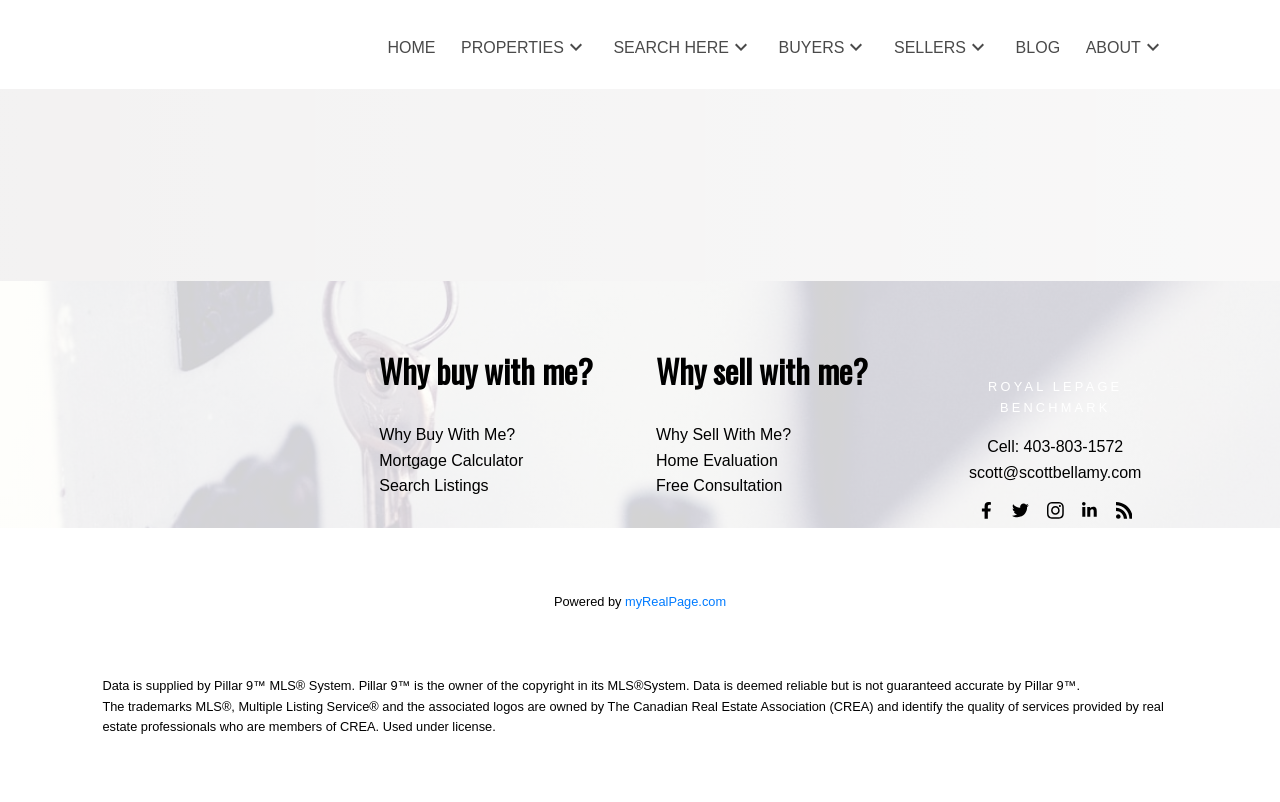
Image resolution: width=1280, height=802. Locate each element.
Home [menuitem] (411, 47)
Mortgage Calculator (451, 460)
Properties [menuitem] (512, 47)
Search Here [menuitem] (671, 47)
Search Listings (433, 485)
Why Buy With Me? (447, 434)
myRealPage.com (675, 601)
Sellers (930, 47)
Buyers (812, 47)
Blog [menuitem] (1038, 47)
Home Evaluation (717, 460)
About (1113, 47)
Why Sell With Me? (723, 434)
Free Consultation (719, 485)
